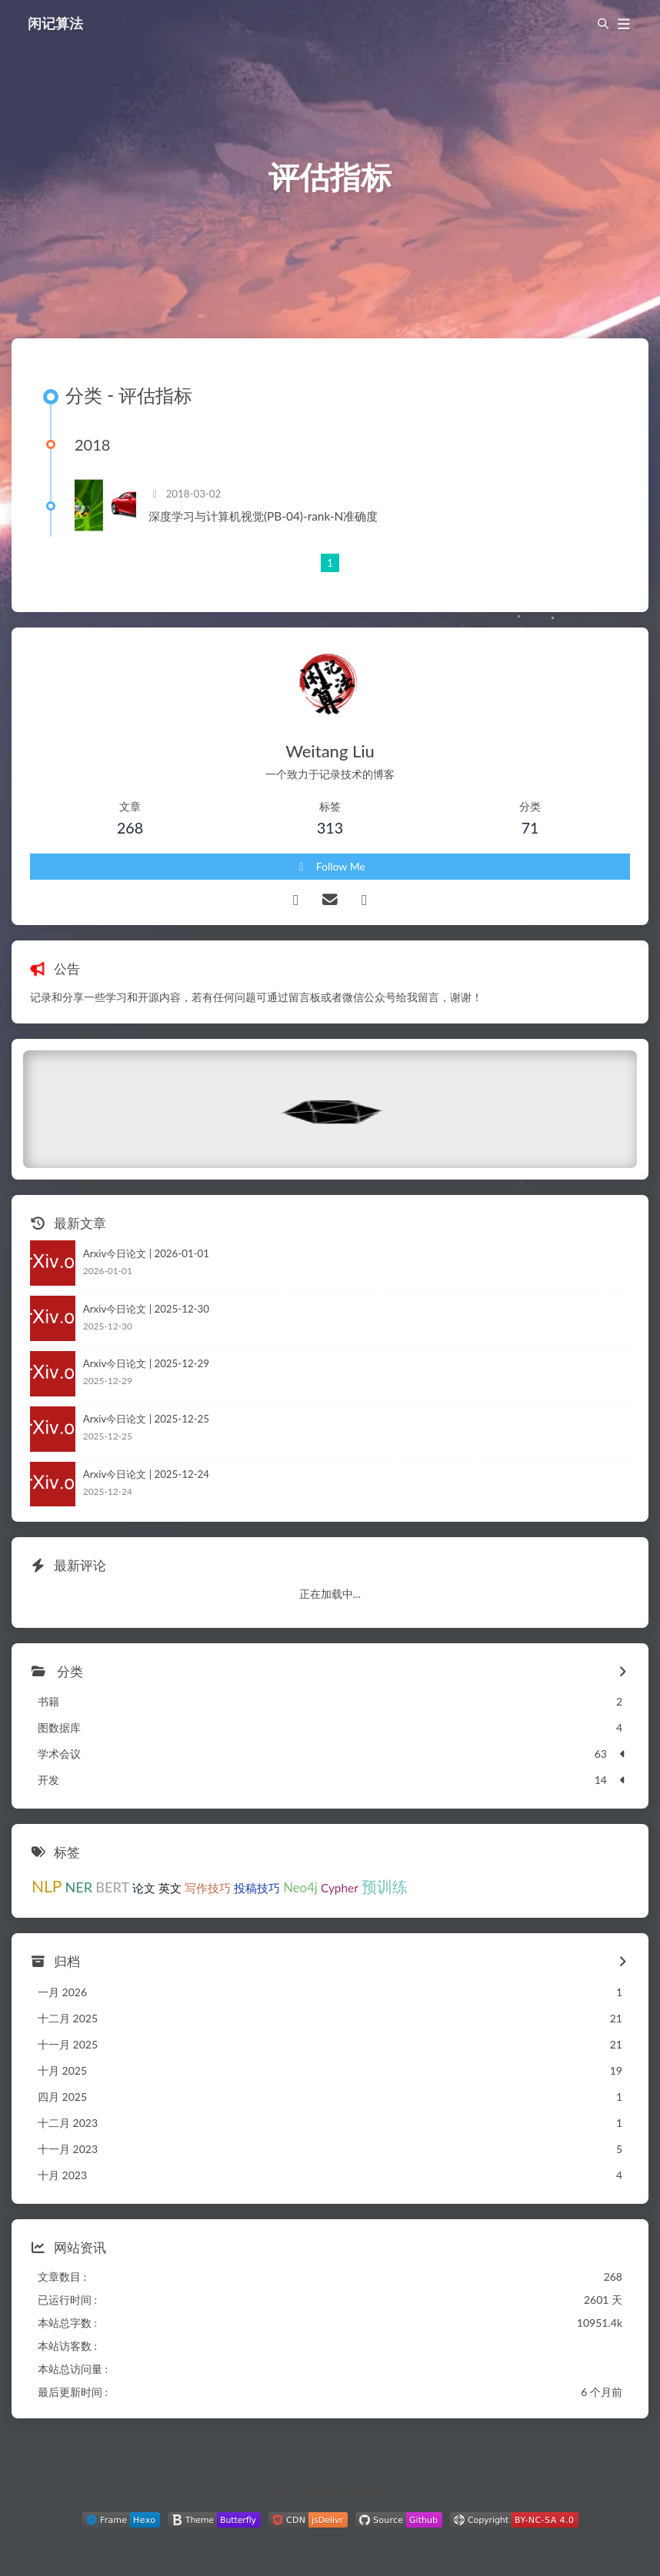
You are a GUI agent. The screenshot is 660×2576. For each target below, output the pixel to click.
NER (78, 1887)
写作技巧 (208, 1888)
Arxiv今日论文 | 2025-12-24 (146, 1474)
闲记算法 (55, 23)
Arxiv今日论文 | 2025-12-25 (146, 1419)
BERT (112, 1887)
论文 (143, 1888)
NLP (47, 1885)
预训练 (385, 1886)
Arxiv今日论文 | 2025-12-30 (146, 1309)
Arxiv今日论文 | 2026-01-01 (146, 1253)
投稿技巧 (257, 1888)
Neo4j (300, 1887)
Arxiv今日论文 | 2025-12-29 (146, 1363)
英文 (170, 1888)
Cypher (339, 1888)
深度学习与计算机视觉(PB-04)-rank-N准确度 (263, 516)
